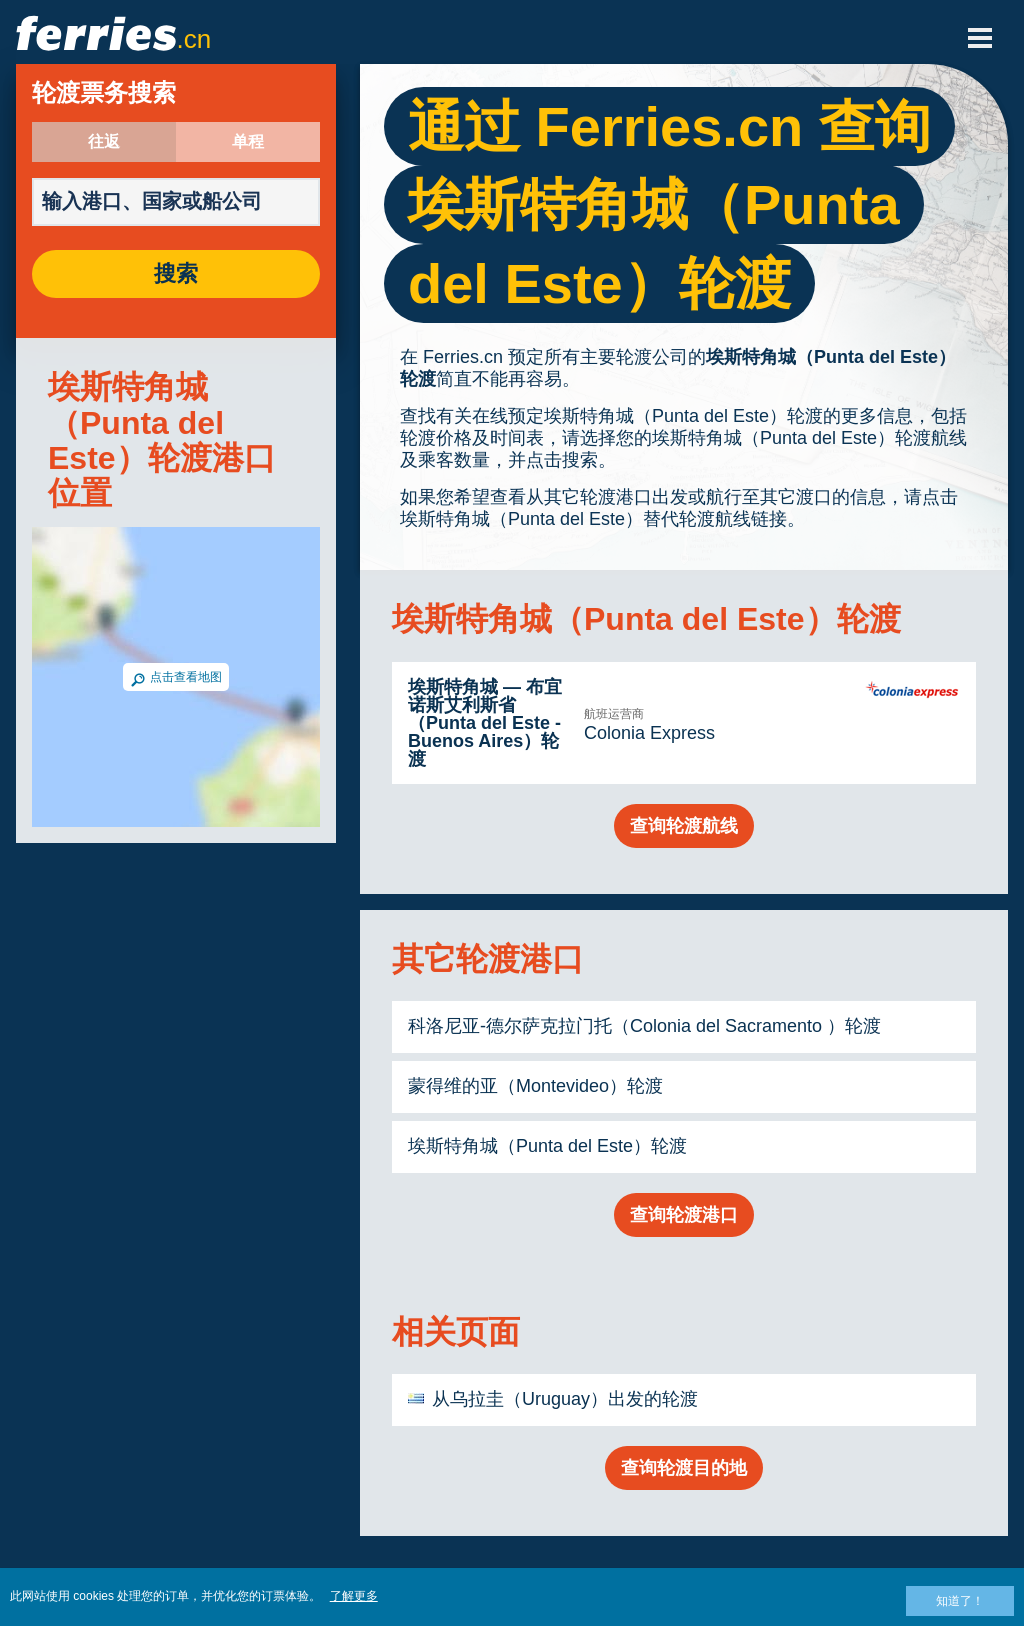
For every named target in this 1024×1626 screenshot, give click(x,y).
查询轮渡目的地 (684, 1468)
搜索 (176, 274)
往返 (104, 142)
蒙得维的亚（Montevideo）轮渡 (535, 1086)
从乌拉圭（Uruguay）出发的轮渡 (565, 1399)
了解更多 (354, 1596)
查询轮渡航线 (684, 826)
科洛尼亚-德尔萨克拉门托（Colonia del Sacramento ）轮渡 (644, 1026)
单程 (248, 142)
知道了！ (960, 1601)
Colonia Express (649, 733)
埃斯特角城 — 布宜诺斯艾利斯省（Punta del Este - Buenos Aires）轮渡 (485, 723)
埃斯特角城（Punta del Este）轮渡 (547, 1146)
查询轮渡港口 (684, 1215)
